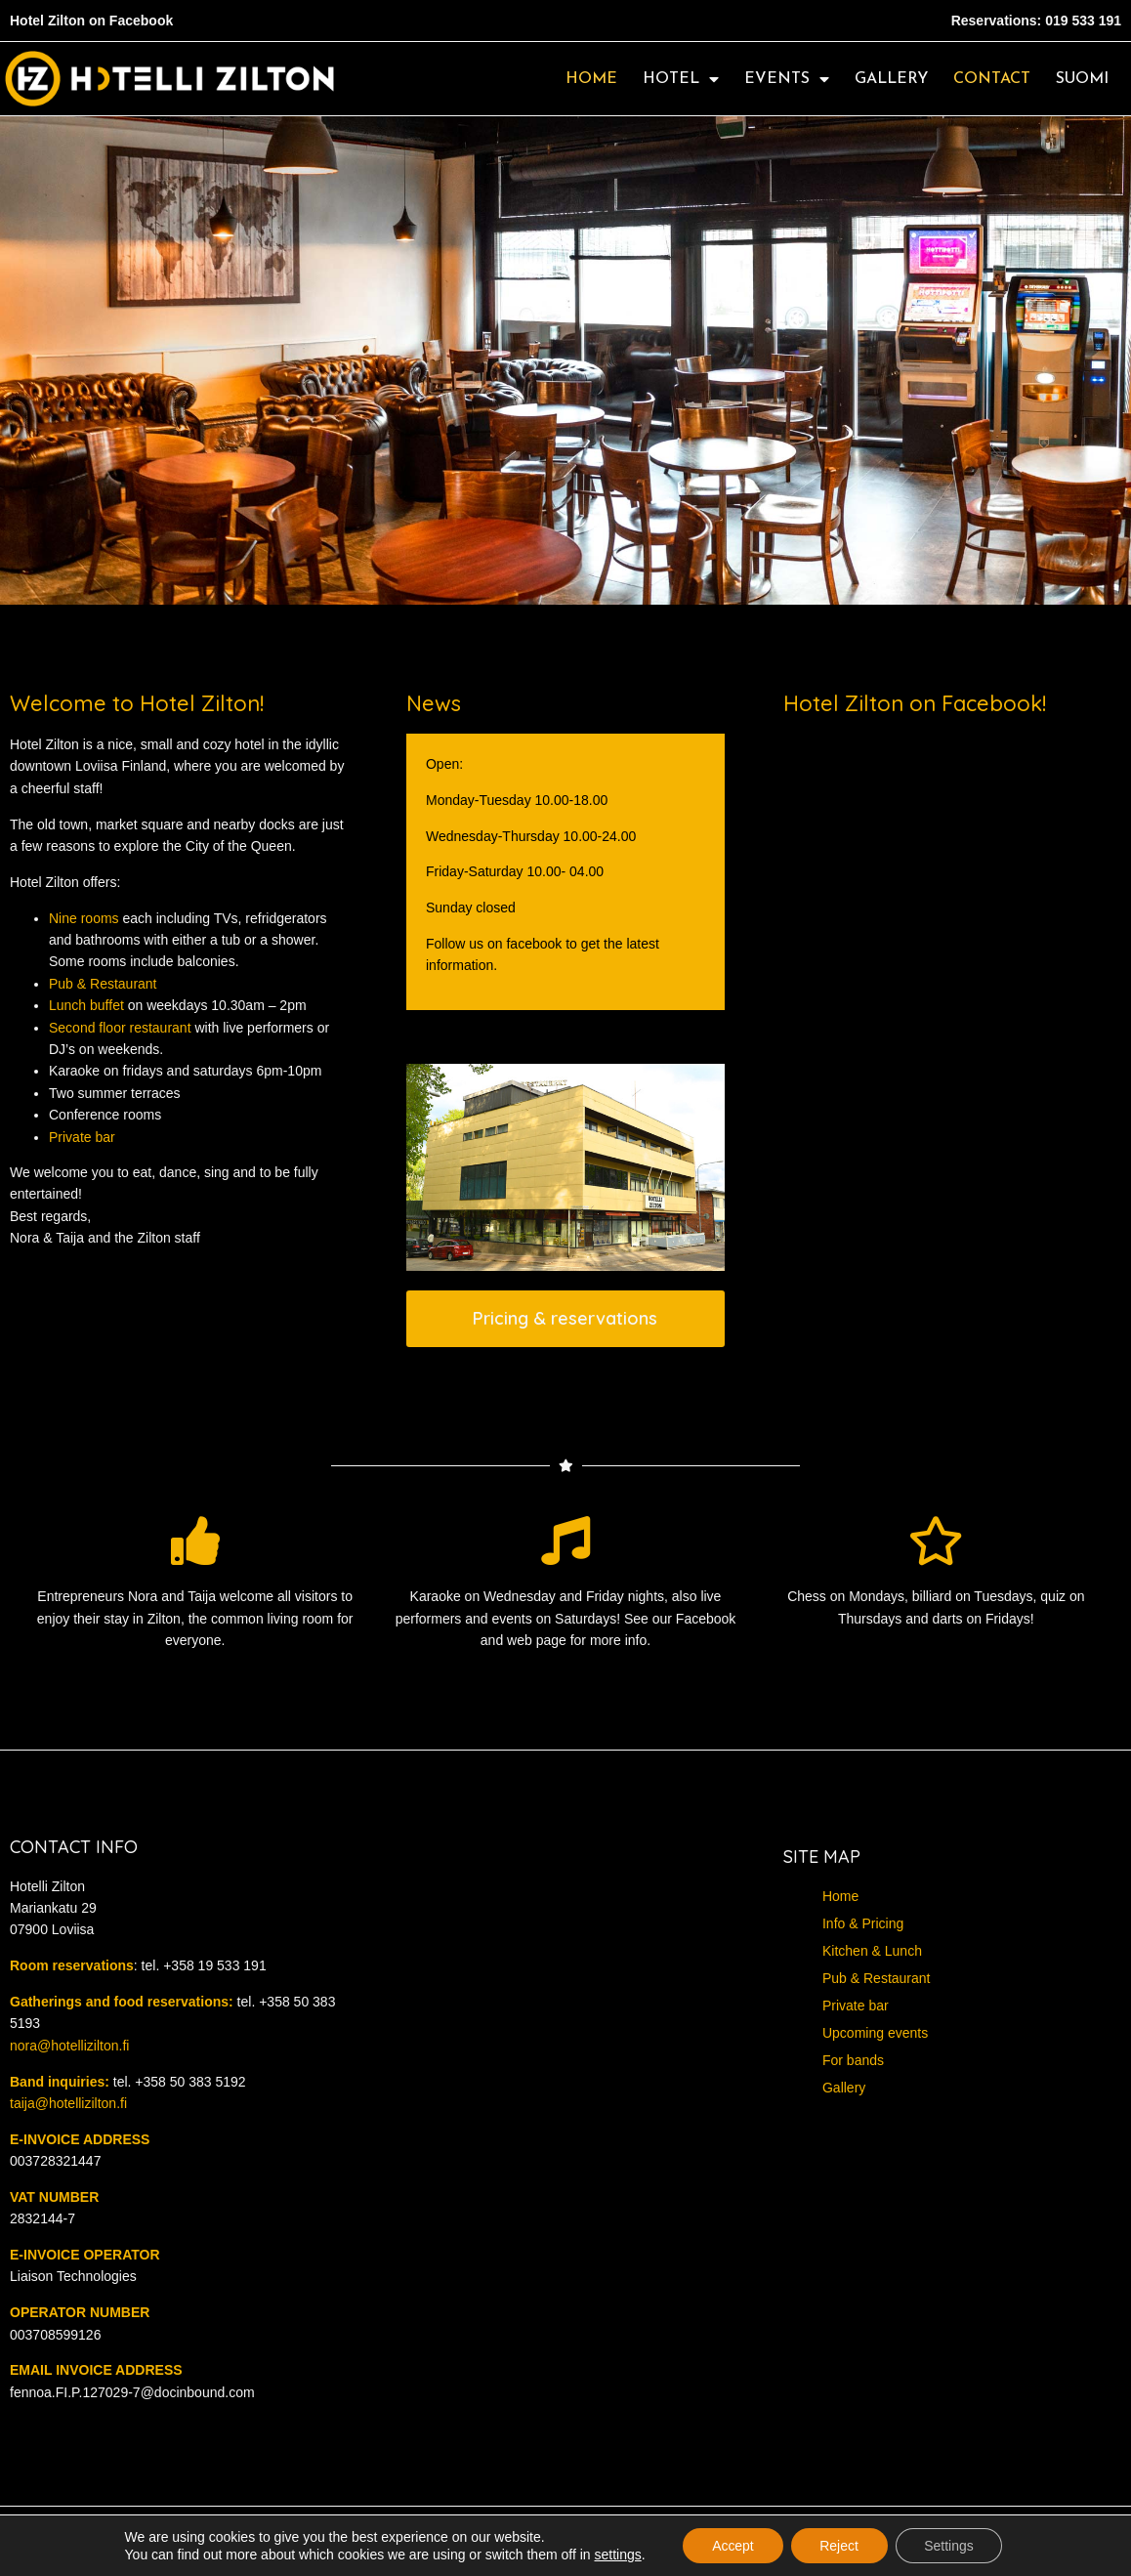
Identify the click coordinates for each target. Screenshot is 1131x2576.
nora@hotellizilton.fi (69, 2045)
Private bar (82, 1137)
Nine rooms (84, 918)
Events (786, 79)
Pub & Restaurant (103, 984)
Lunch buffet (86, 1005)
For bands (853, 2060)
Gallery (891, 79)
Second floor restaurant (120, 1027)
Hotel (681, 79)
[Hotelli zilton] (565, 2033)
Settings (950, 2546)
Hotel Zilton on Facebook (91, 20)
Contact (991, 79)
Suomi (1082, 79)
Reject (839, 2546)
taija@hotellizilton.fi (68, 2103)
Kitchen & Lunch (872, 1951)
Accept (732, 2546)
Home (591, 79)
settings (616, 2554)
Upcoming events (875, 2033)
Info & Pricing (862, 1923)
